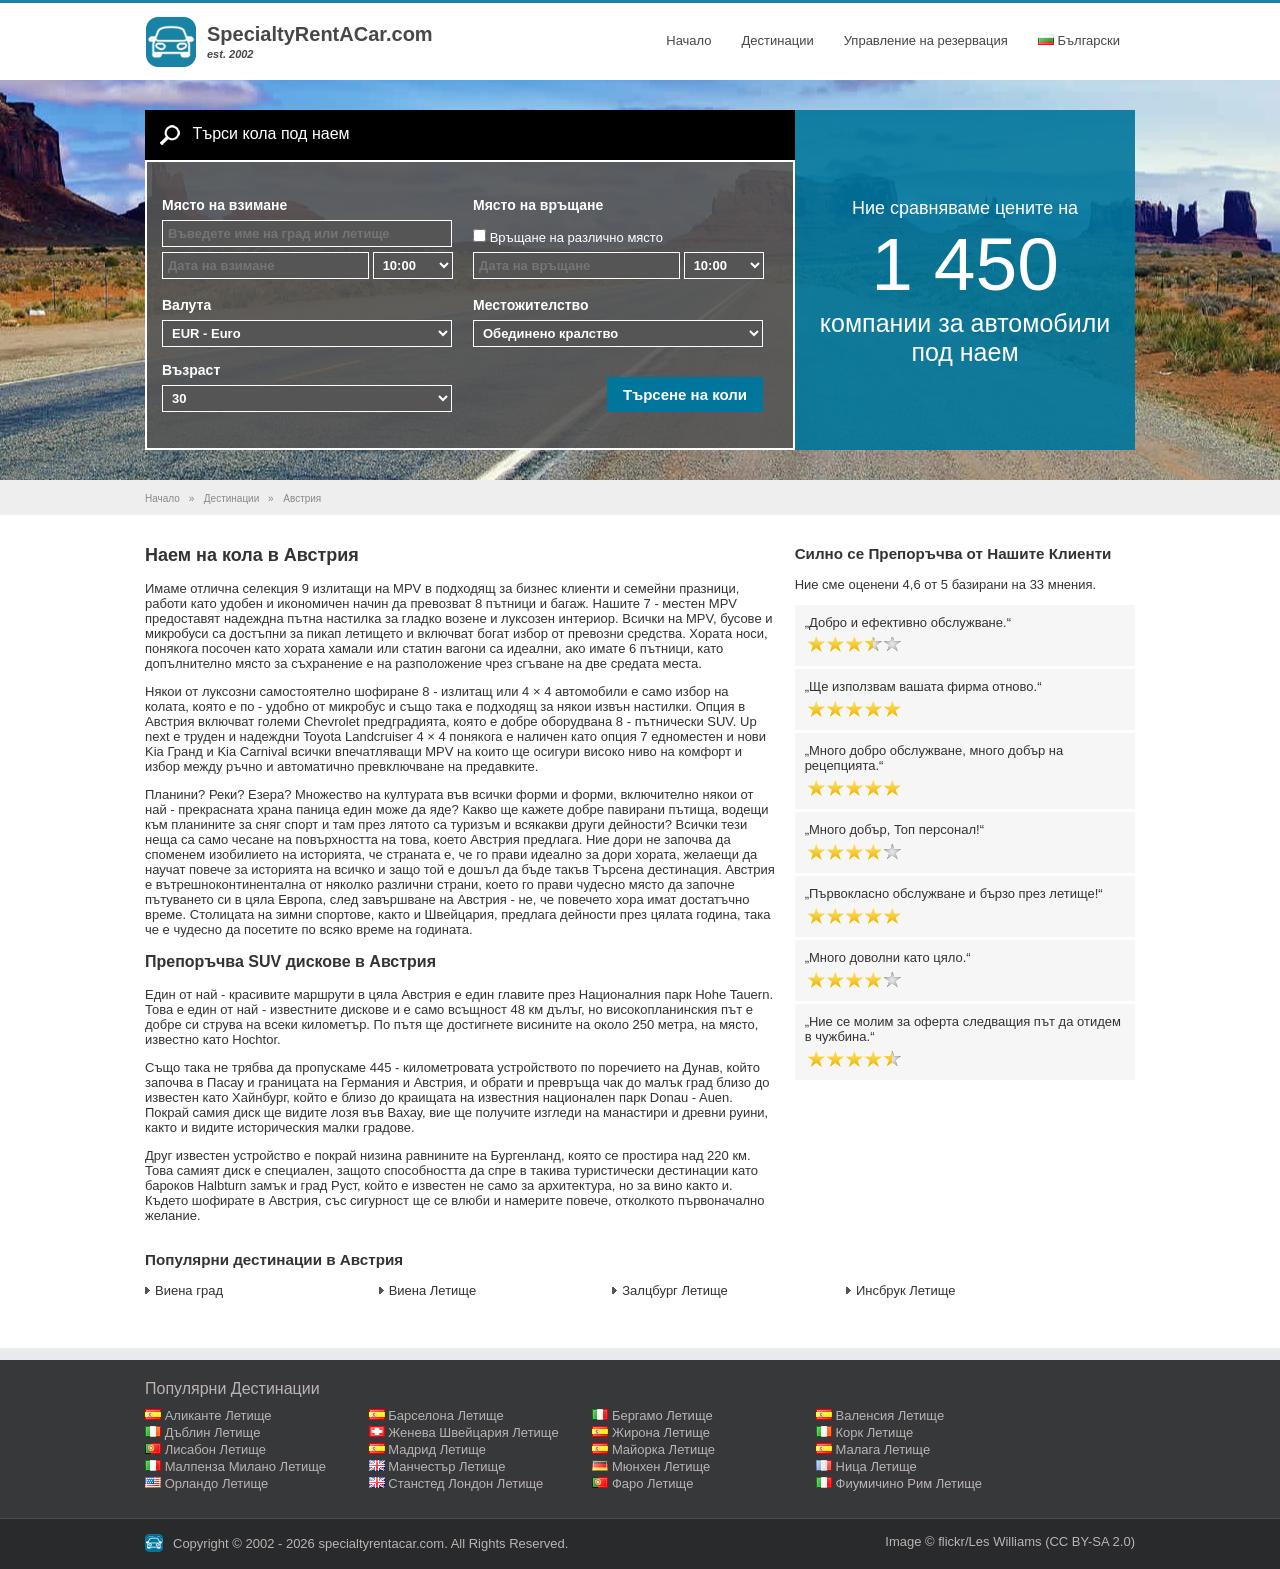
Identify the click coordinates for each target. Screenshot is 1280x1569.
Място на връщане (538, 205)
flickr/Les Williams (989, 1541)
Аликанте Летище (218, 1415)
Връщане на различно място (576, 237)
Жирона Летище (661, 1432)
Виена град (189, 1290)
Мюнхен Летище (661, 1466)
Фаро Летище (653, 1483)
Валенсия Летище (890, 1415)
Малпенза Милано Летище (245, 1466)
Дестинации (778, 40)
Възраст (191, 370)
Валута (186, 305)
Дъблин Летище (213, 1432)
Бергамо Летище (662, 1415)
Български (1079, 40)
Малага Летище (883, 1449)
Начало (688, 40)
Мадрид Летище (437, 1449)
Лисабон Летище (215, 1449)
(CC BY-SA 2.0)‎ (1090, 1541)
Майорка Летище (663, 1449)
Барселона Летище (446, 1415)
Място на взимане (224, 205)
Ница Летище (876, 1466)
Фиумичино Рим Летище (909, 1483)
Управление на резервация (926, 40)
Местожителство (531, 305)
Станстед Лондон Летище (465, 1483)
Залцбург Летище (675, 1290)
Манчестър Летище (446, 1466)
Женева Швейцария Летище (473, 1432)
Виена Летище (433, 1290)
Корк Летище (875, 1432)
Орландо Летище (217, 1483)
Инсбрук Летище (906, 1290)
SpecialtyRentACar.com (320, 34)
